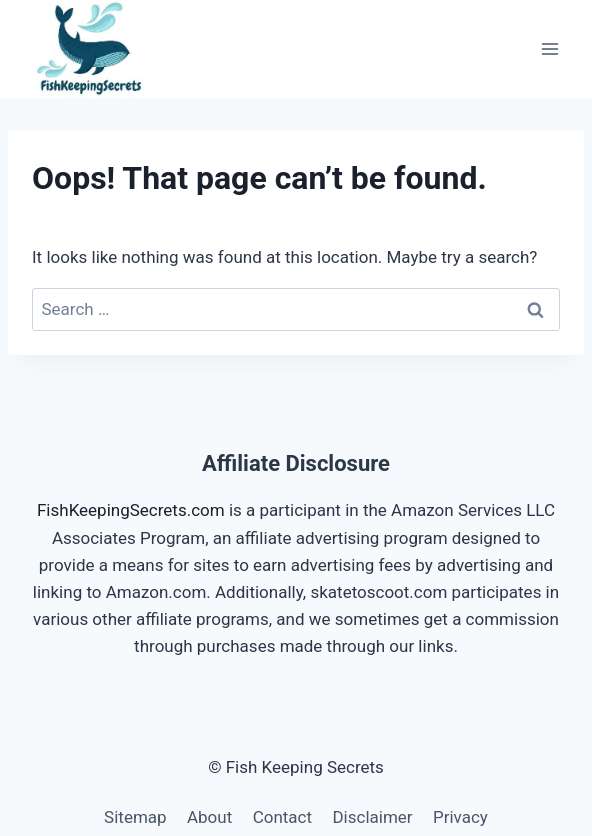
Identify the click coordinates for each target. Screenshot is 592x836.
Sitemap (135, 817)
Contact (282, 817)
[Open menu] (549, 48)
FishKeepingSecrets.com (131, 510)
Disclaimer (372, 817)
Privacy (460, 817)
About (209, 817)
